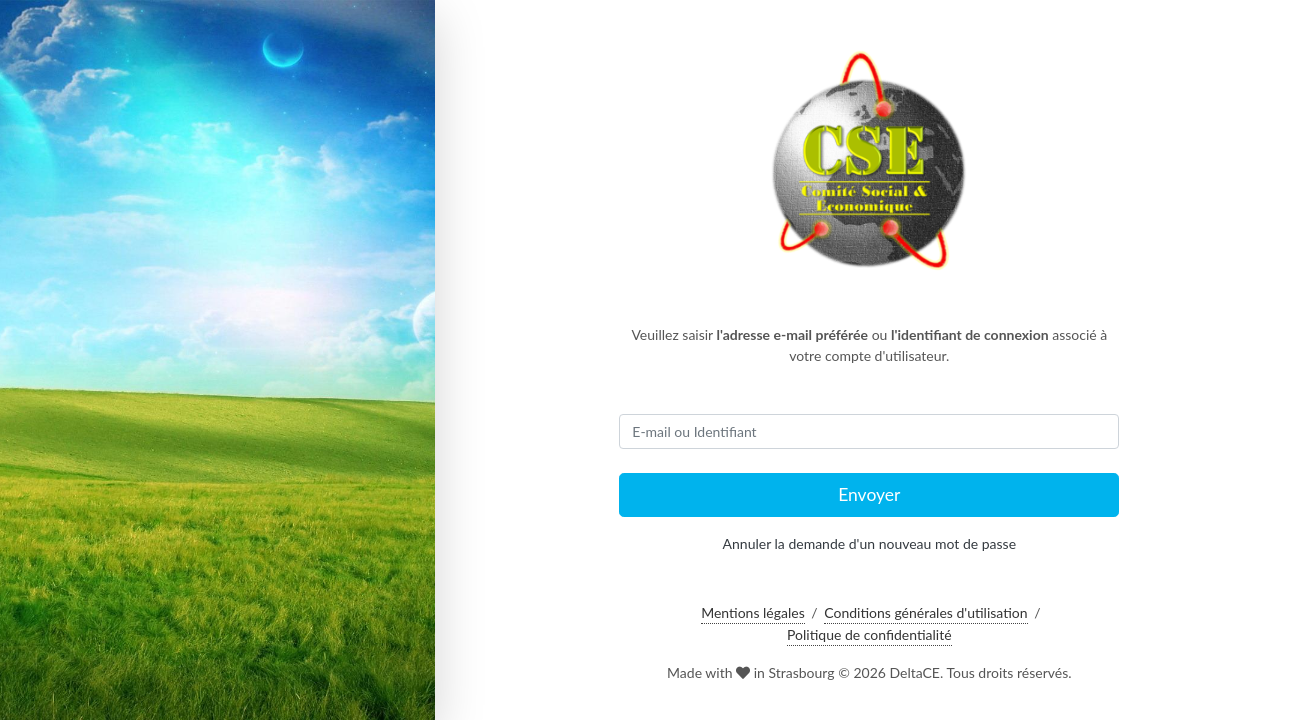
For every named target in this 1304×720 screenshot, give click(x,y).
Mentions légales (753, 612)
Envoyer (869, 494)
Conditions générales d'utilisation (925, 612)
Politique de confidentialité (869, 634)
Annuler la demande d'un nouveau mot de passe (869, 543)
